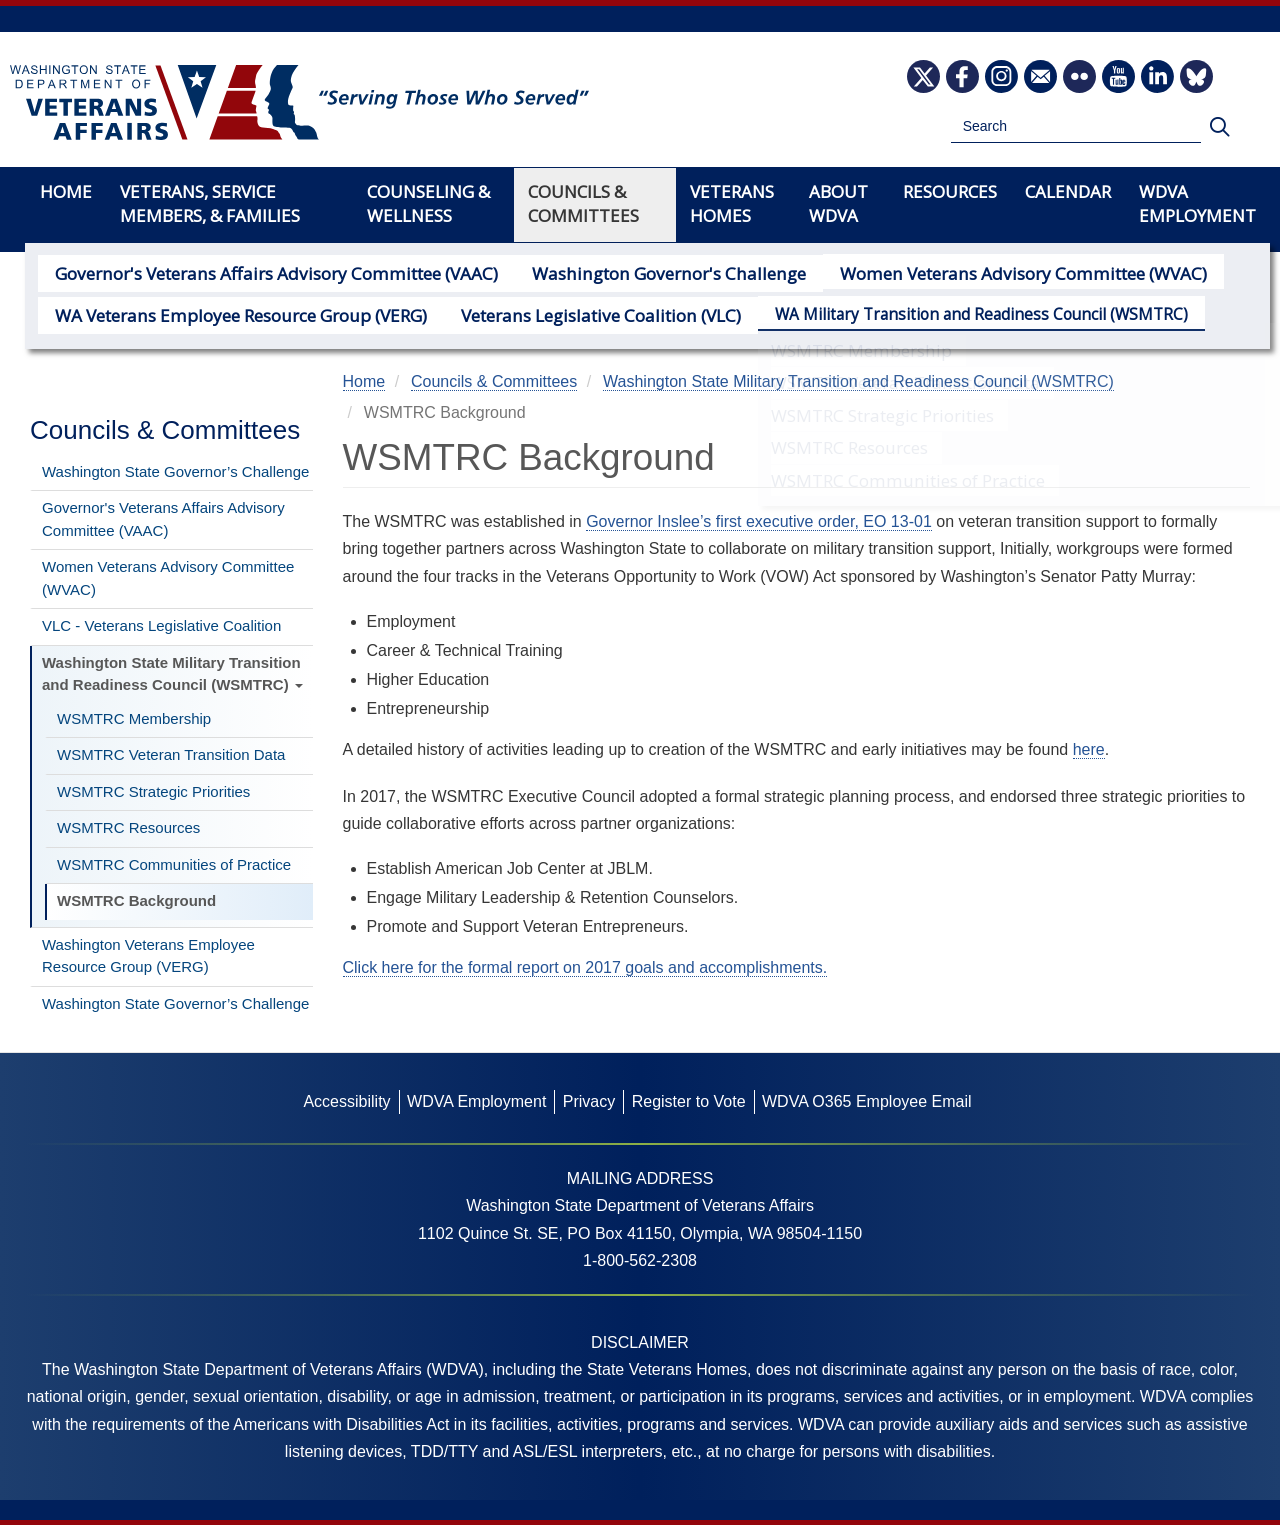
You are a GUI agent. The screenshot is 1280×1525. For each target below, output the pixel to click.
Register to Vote (689, 1101)
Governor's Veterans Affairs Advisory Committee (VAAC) (258, 272)
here (1089, 749)
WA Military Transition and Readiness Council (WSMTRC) (930, 311)
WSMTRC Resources (128, 827)
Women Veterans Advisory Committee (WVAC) (947, 272)
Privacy (589, 1101)
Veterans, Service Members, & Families (210, 203)
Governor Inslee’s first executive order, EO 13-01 (759, 521)
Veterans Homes (732, 203)
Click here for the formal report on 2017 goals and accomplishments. (585, 967)
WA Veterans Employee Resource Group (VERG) (227, 311)
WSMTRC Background (136, 900)
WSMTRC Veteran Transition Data (171, 754)
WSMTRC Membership (134, 718)
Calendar (1068, 191)
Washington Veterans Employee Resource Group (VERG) (148, 956)
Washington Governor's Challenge (621, 272)
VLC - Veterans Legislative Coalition (161, 625)
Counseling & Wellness (428, 203)
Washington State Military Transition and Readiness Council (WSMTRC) (172, 674)
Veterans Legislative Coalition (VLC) (562, 311)
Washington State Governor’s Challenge (175, 471)
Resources (950, 191)
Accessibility (346, 1101)
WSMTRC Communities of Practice (174, 864)
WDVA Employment (1197, 203)
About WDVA (838, 203)
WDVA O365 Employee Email (867, 1101)
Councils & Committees (583, 203)
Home (66, 191)
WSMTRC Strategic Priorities (153, 791)
